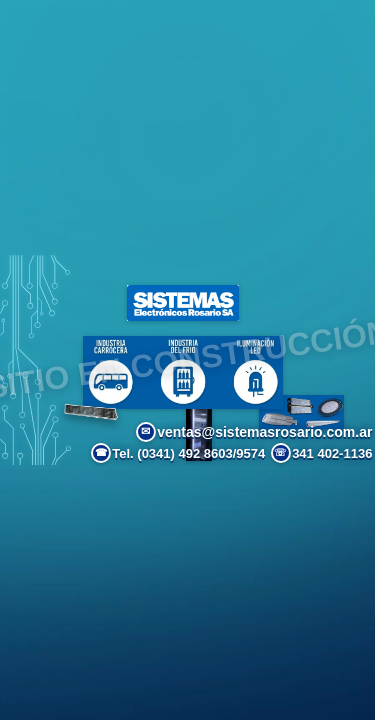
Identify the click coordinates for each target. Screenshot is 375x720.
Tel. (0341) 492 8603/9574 (178, 453)
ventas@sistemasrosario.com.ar (254, 432)
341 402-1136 (322, 453)
